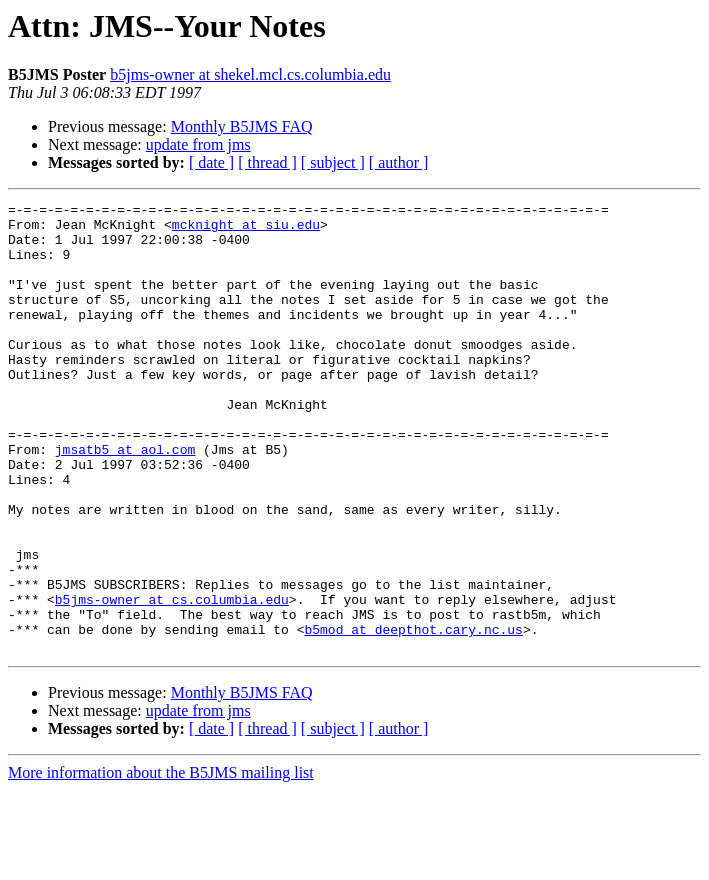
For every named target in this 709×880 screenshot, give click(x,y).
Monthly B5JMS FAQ (242, 126)
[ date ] (211, 162)
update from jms (198, 144)
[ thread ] (267, 162)
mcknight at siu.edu (246, 230)
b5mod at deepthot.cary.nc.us (413, 716)
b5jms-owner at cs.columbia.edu (172, 680)
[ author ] (399, 162)
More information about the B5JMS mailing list (161, 862)
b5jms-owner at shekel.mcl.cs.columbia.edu (250, 74)
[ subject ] (333, 162)
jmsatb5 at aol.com (125, 500)
